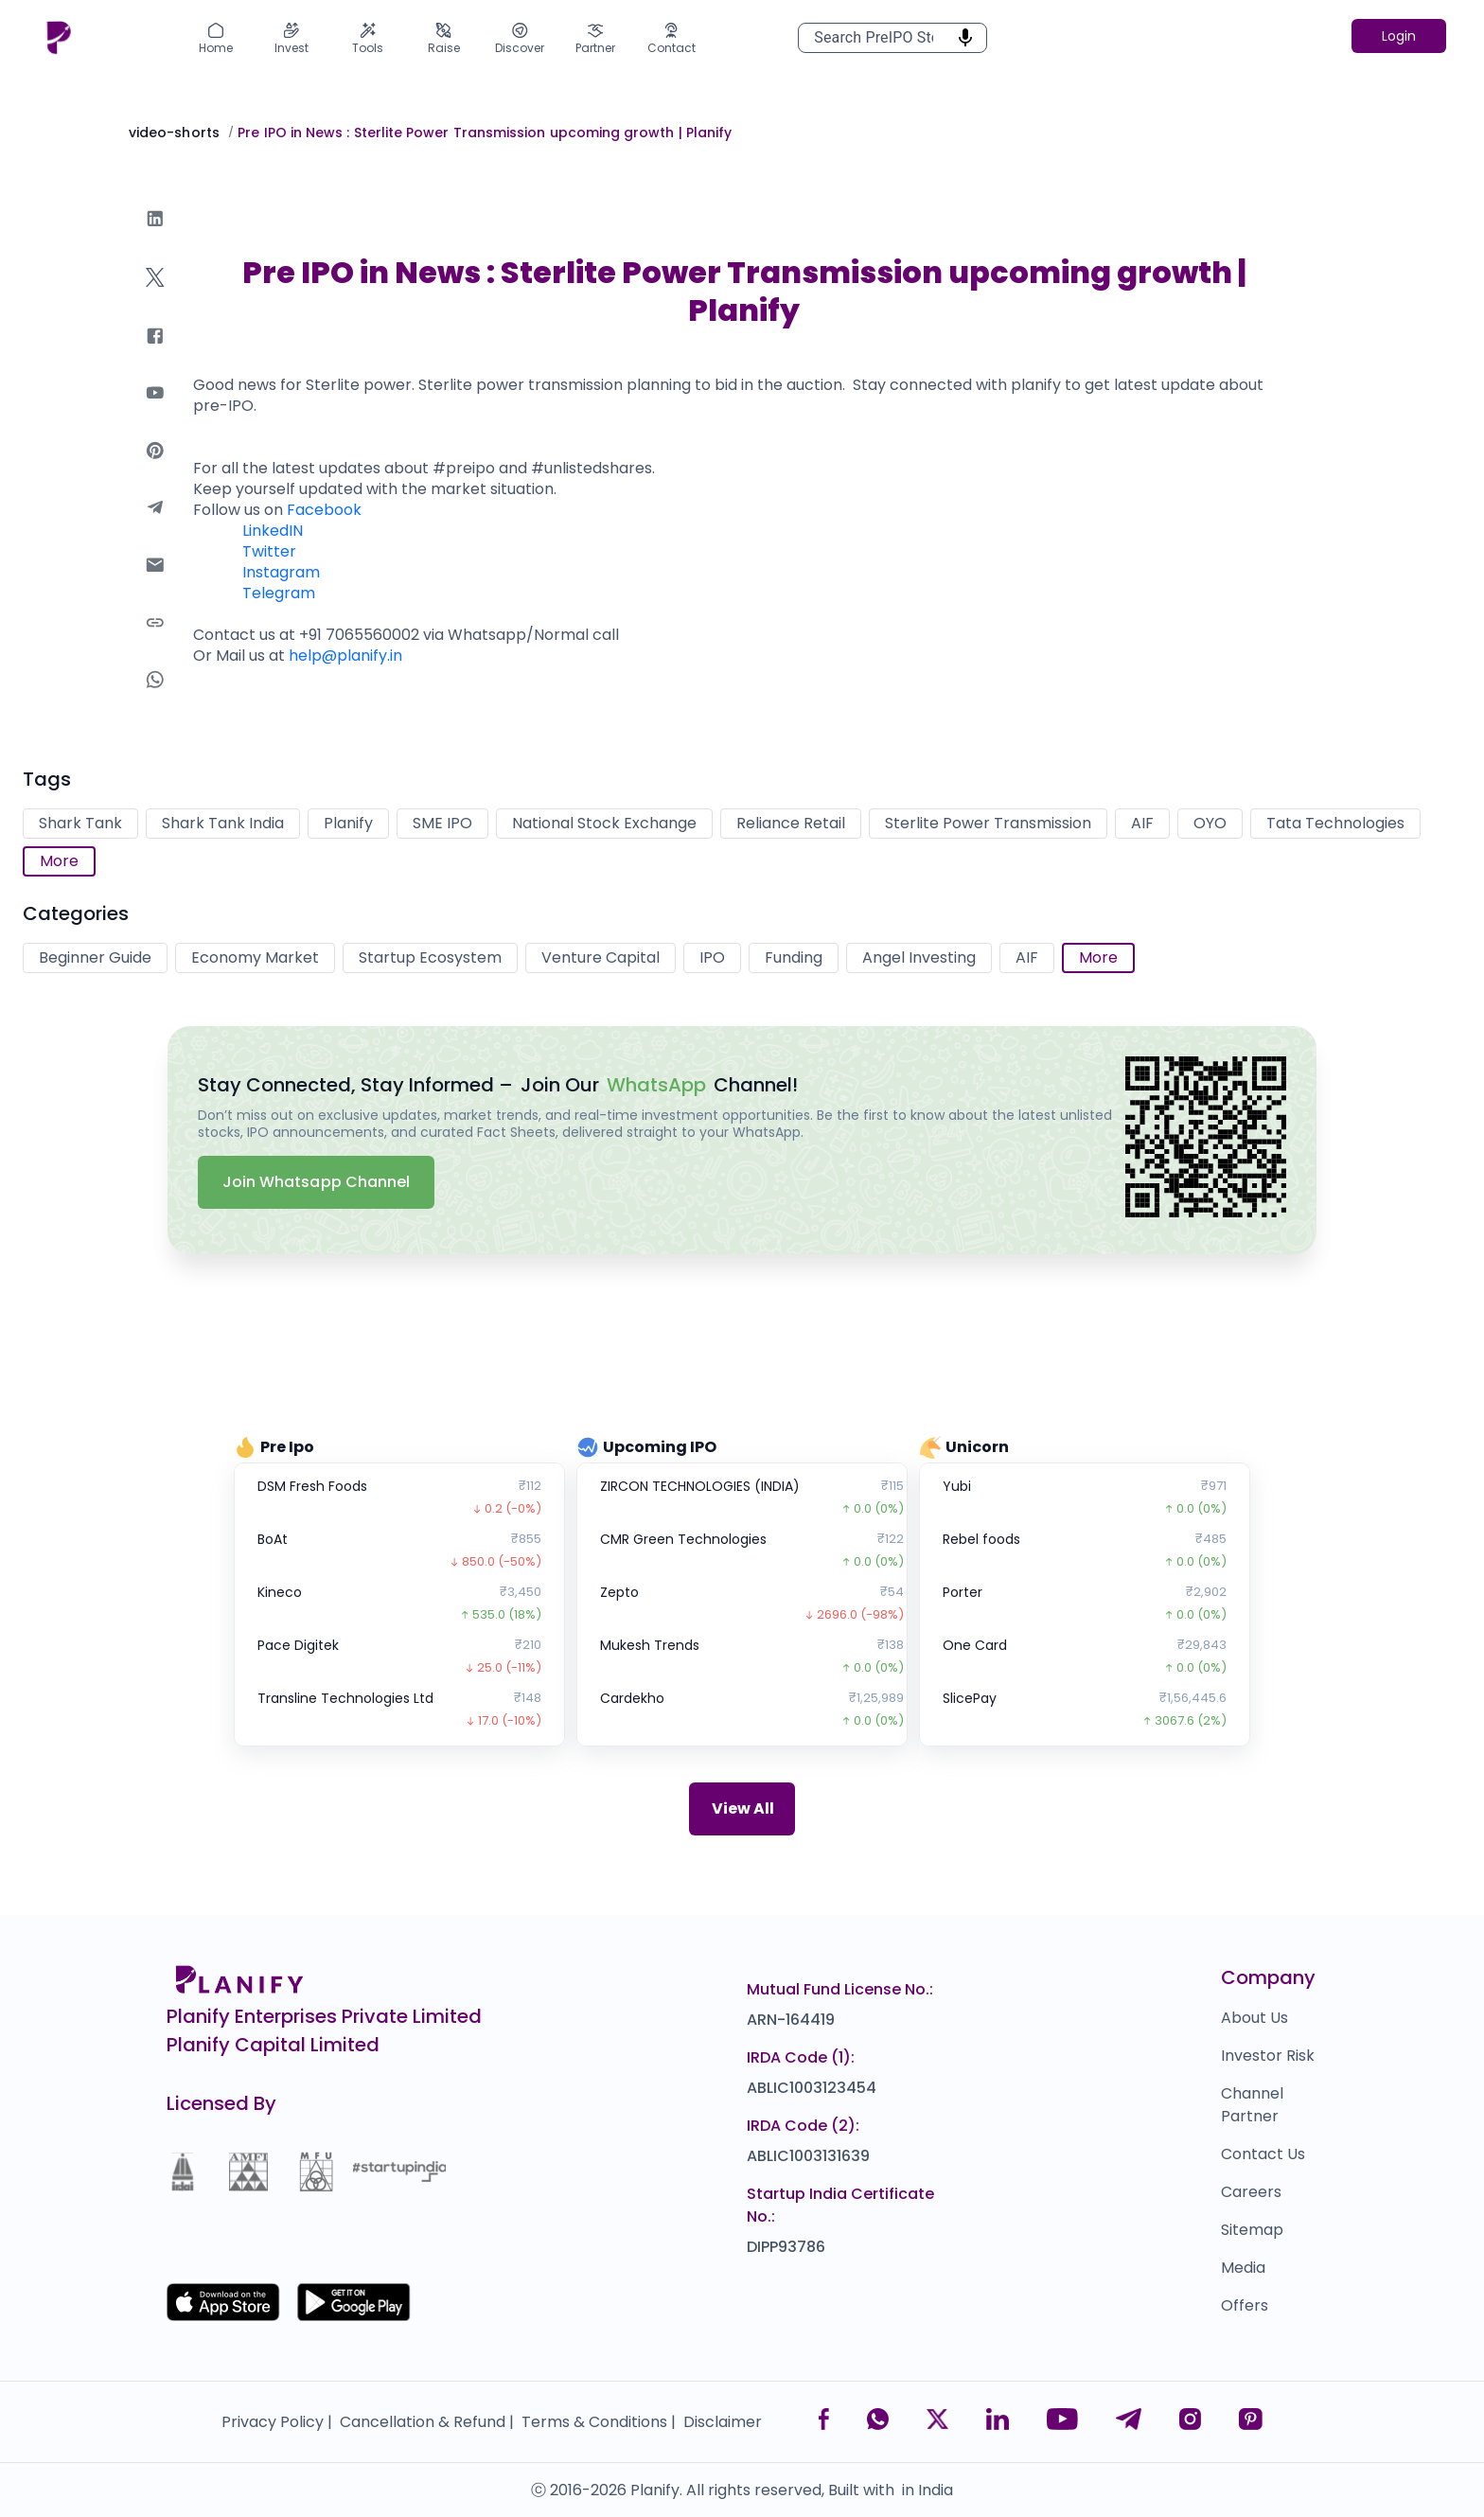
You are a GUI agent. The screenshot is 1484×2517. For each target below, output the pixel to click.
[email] (155, 583)
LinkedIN (272, 530)
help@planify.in (345, 655)
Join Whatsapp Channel (316, 1182)
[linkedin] (155, 237)
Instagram (281, 572)
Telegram (278, 593)
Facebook (324, 510)
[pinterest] (155, 469)
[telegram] (155, 526)
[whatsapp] (155, 698)
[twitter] (155, 296)
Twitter (269, 551)
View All (743, 1808)
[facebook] (155, 354)
